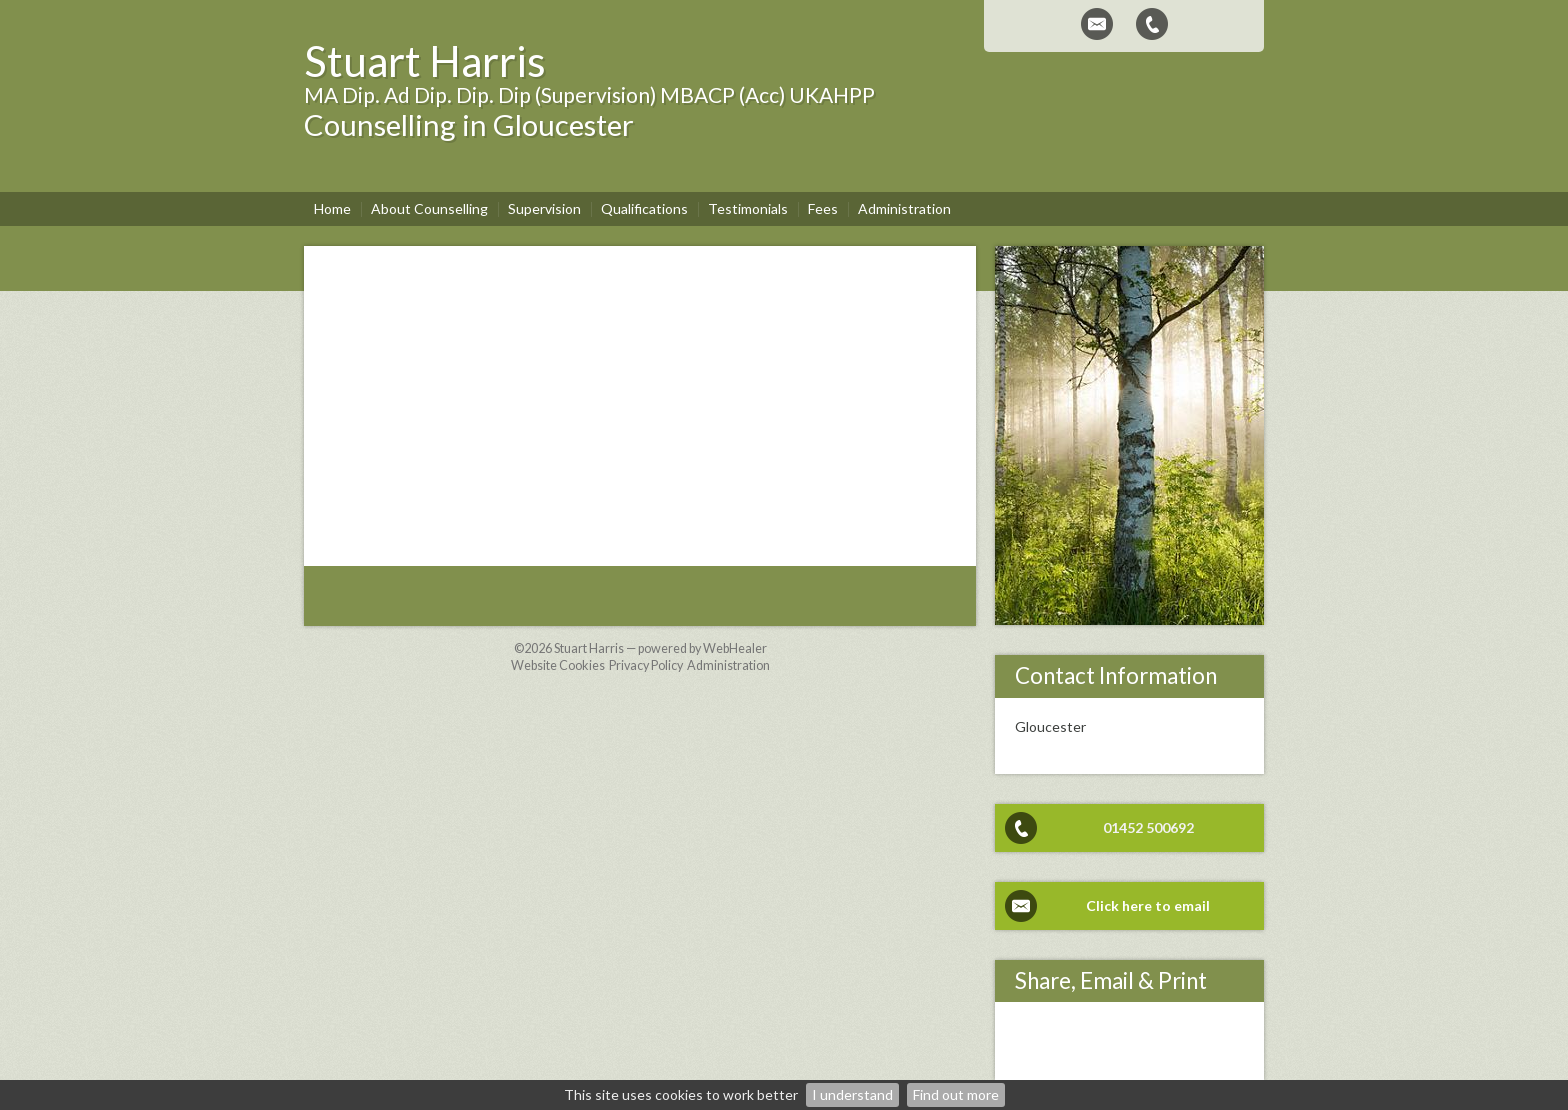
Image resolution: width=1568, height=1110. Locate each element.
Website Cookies (558, 665)
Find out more (956, 1094)
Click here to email (1148, 905)
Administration (728, 665)
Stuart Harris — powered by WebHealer (660, 648)
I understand (852, 1094)
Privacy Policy (646, 665)
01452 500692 (1148, 827)
